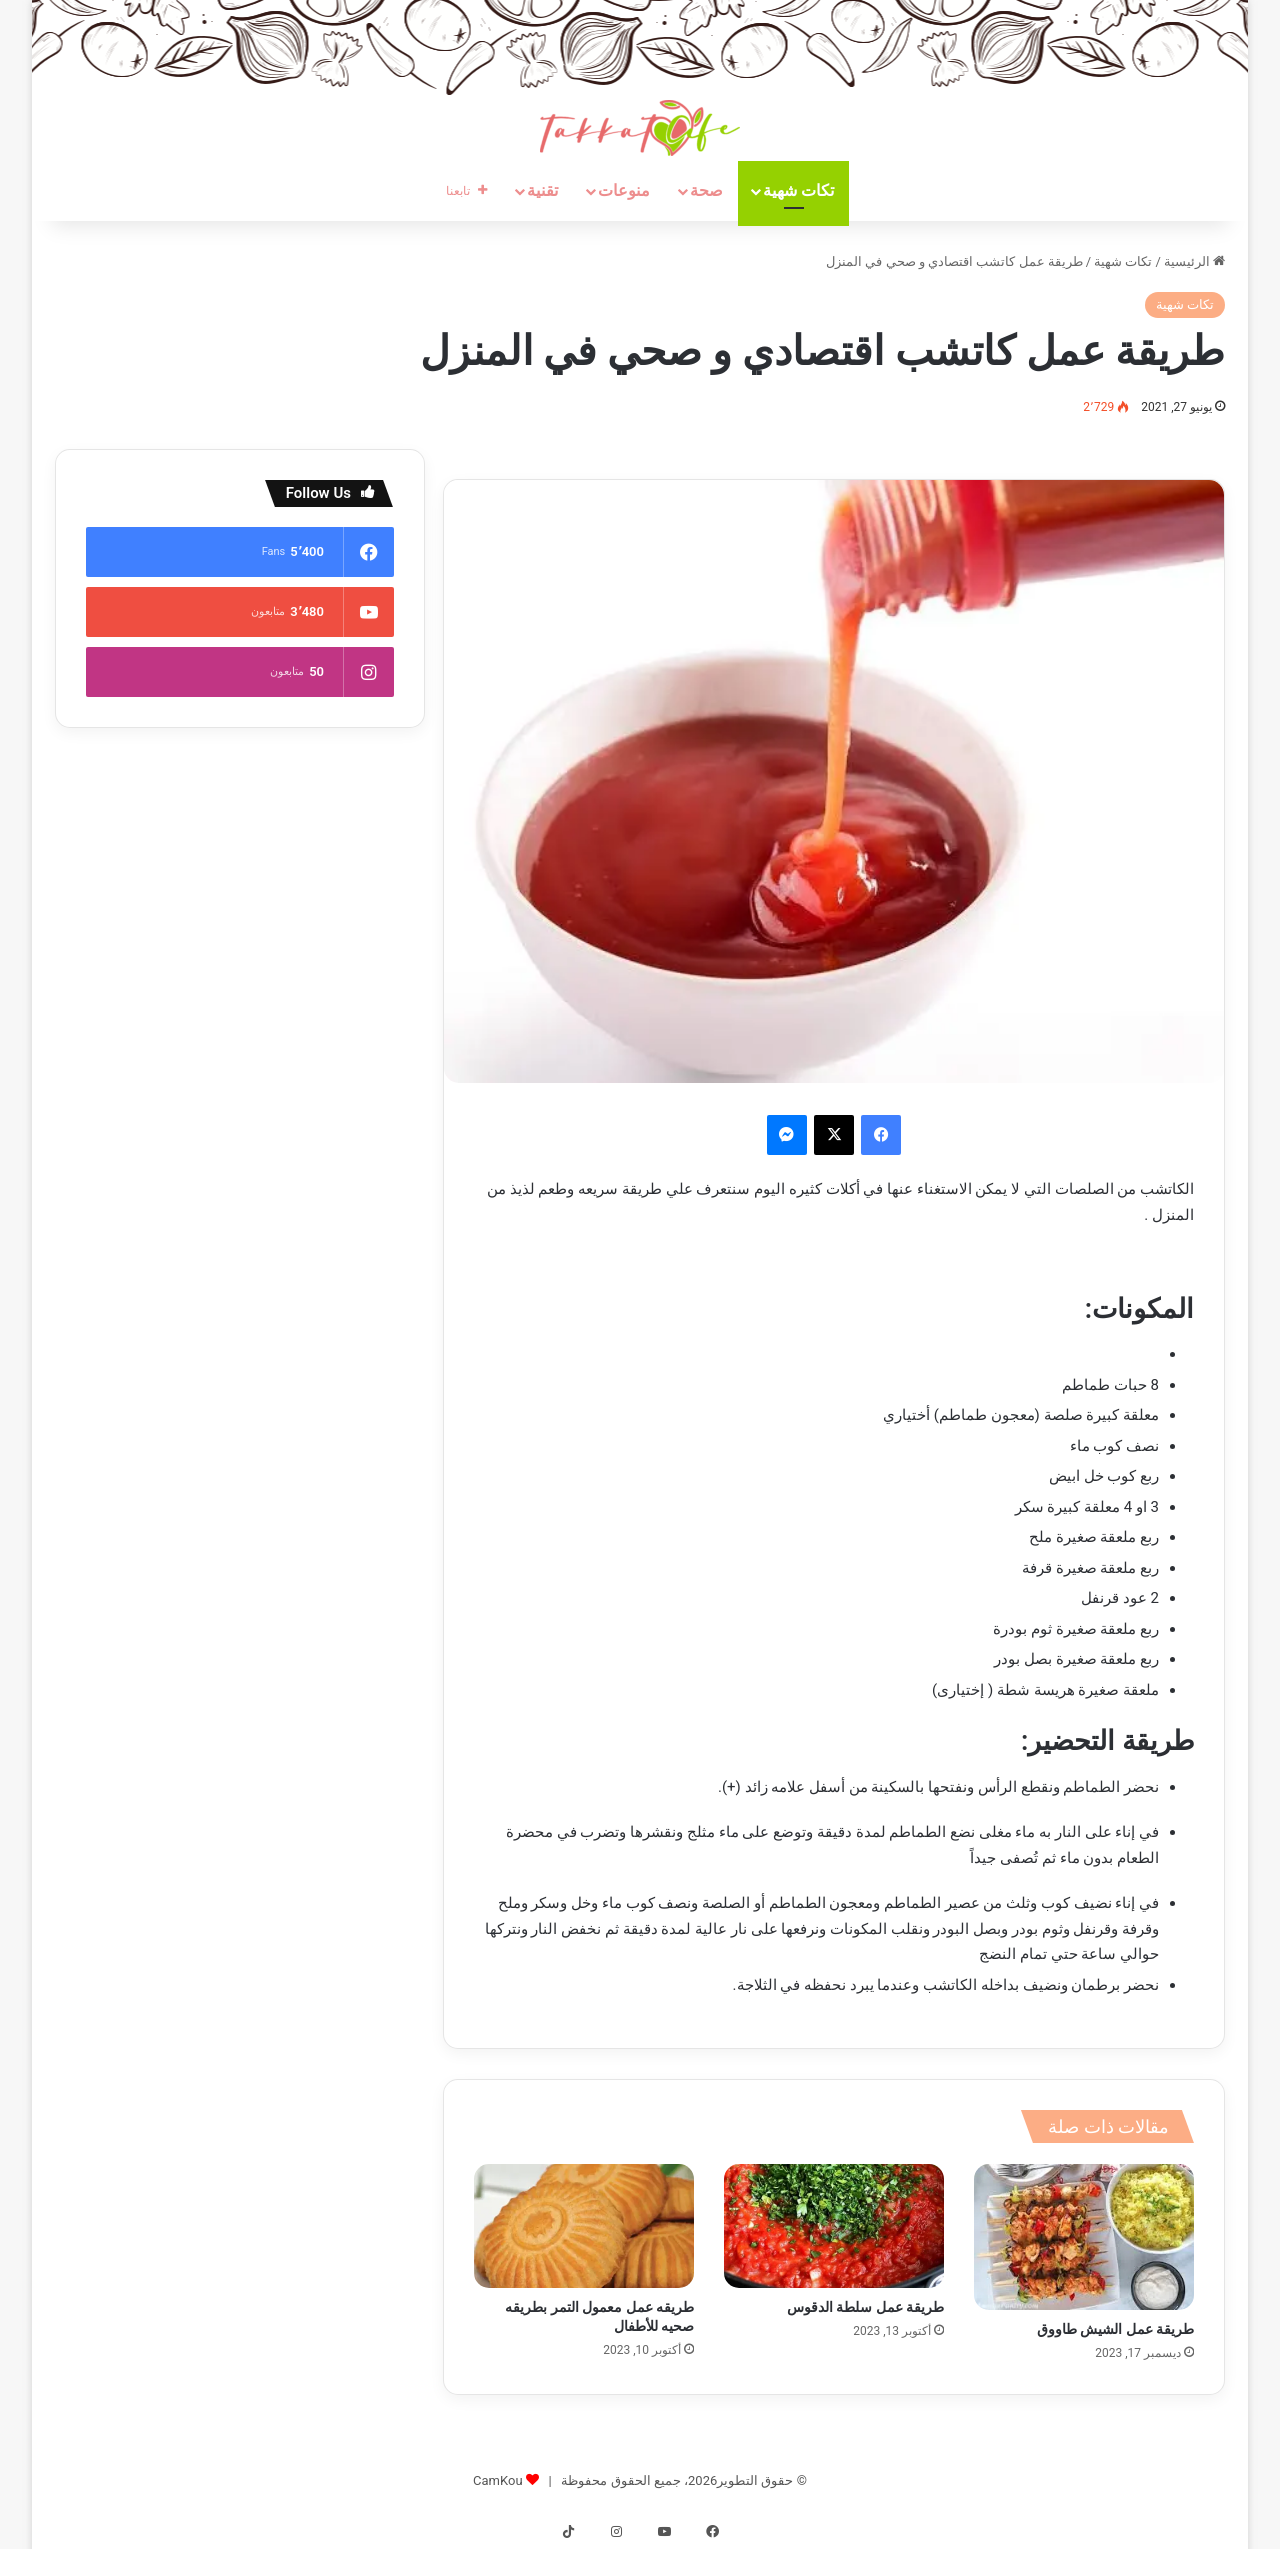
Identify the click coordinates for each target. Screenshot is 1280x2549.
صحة (706, 190)
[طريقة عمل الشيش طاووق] (1084, 2237)
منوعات (624, 190)
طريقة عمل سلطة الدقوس (865, 2307)
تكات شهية (798, 190)
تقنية (542, 190)
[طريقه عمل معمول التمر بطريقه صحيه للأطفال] (584, 2226)
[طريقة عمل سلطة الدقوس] (834, 2226)
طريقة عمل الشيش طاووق (1115, 2329)
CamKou (498, 2480)
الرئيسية (1194, 261)
